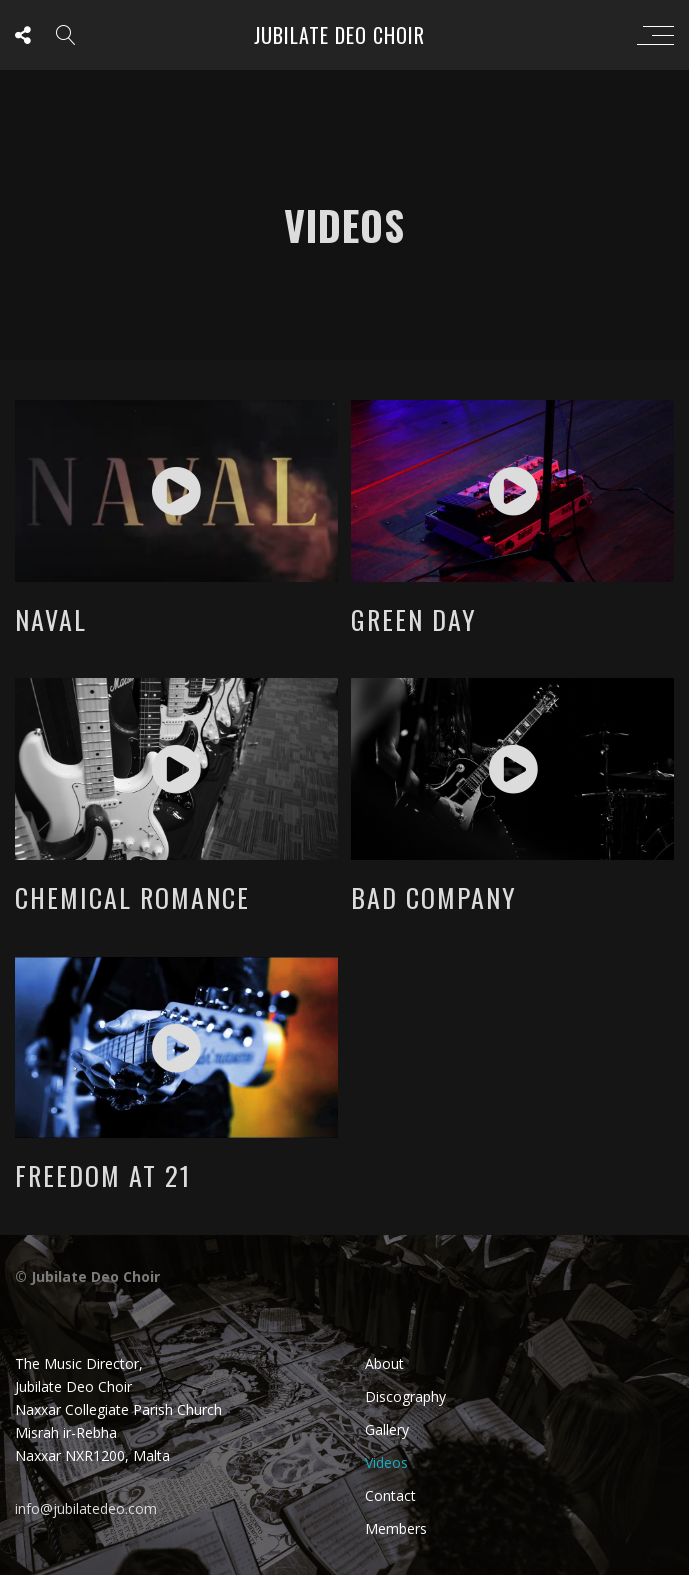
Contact (390, 1495)
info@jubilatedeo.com (86, 1508)
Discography (405, 1396)
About (384, 1363)
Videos (386, 1462)
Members (396, 1528)
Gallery (387, 1429)
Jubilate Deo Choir (339, 35)
